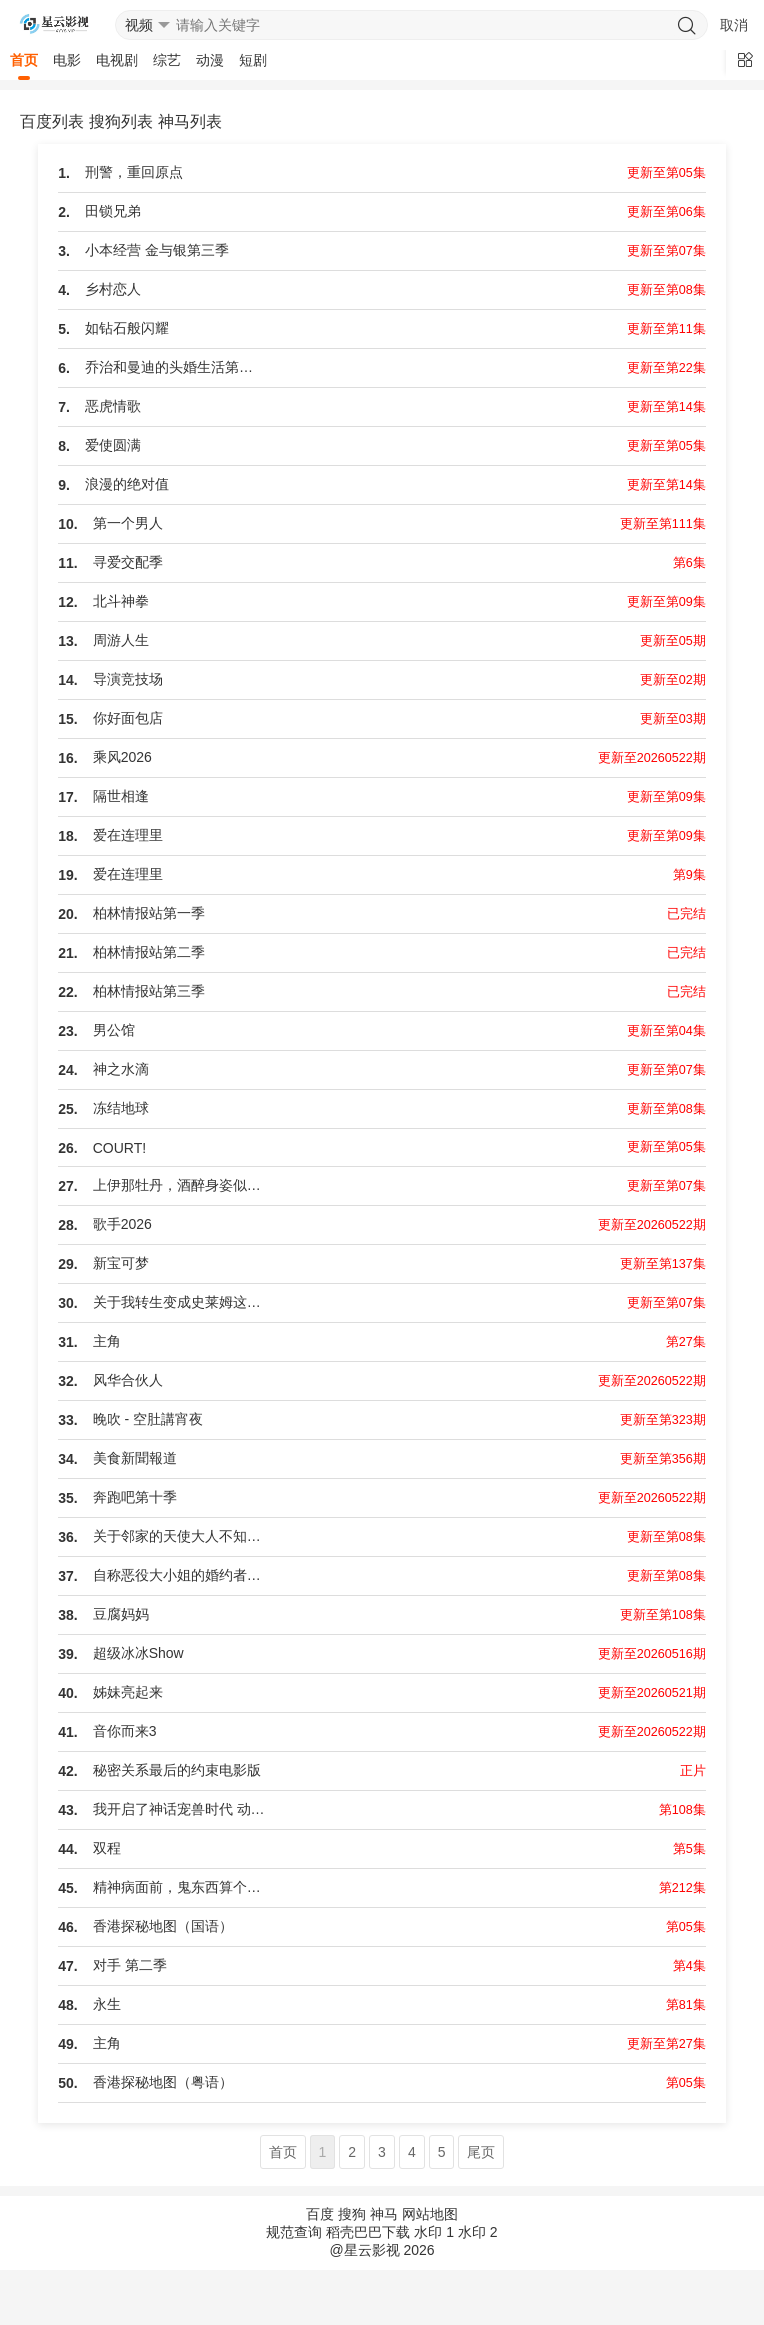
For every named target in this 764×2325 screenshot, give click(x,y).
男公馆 (114, 1030)
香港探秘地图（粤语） (163, 2082)
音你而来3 (125, 1731)
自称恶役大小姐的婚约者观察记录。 (183, 1575)
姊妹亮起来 (128, 1692)
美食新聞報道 (135, 1458)
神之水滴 (121, 1069)
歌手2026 (122, 1224)
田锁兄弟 (113, 211)
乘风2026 (122, 757)
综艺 (167, 60)
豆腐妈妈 (121, 1614)
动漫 (210, 60)
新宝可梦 (121, 1263)
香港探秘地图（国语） (163, 1926)
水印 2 (478, 2232)
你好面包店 (128, 718)
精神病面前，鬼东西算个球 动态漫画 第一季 (183, 1887)
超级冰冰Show (138, 1653)
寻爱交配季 (128, 562)
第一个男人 (128, 523)
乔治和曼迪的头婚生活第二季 (175, 367)
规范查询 (294, 2232)
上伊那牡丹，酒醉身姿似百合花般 (183, 1185)
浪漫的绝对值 (127, 484)
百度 (320, 2214)
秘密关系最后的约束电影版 (177, 1770)
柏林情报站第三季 (149, 991)
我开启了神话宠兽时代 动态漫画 (183, 1809)
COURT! (119, 1148)
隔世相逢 (121, 796)
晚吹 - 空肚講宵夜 (148, 1419)
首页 (24, 60)
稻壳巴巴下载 (368, 2232)
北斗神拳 (121, 601)
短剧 (253, 60)
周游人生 (121, 640)
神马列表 (190, 121)
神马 (384, 2214)
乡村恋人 (113, 289)
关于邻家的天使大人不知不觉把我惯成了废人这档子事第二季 (183, 1536)
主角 (107, 1341)
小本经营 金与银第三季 (157, 250)
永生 (107, 2004)
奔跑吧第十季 (135, 1497)
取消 (734, 25)
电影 (67, 60)
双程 (107, 1848)
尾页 (481, 2152)
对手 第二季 (130, 1965)
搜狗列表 (121, 121)
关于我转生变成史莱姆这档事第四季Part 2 (183, 1302)
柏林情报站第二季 (149, 952)
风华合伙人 (128, 1380)
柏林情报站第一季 (149, 913)
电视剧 (117, 60)
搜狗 (352, 2214)
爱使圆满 (113, 445)
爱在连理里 (128, 835)
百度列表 (52, 121)
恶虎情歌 (113, 406)
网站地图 (430, 2214)
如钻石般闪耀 (127, 328)
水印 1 (434, 2232)
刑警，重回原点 (134, 172)
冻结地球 (121, 1108)
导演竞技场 (128, 679)
